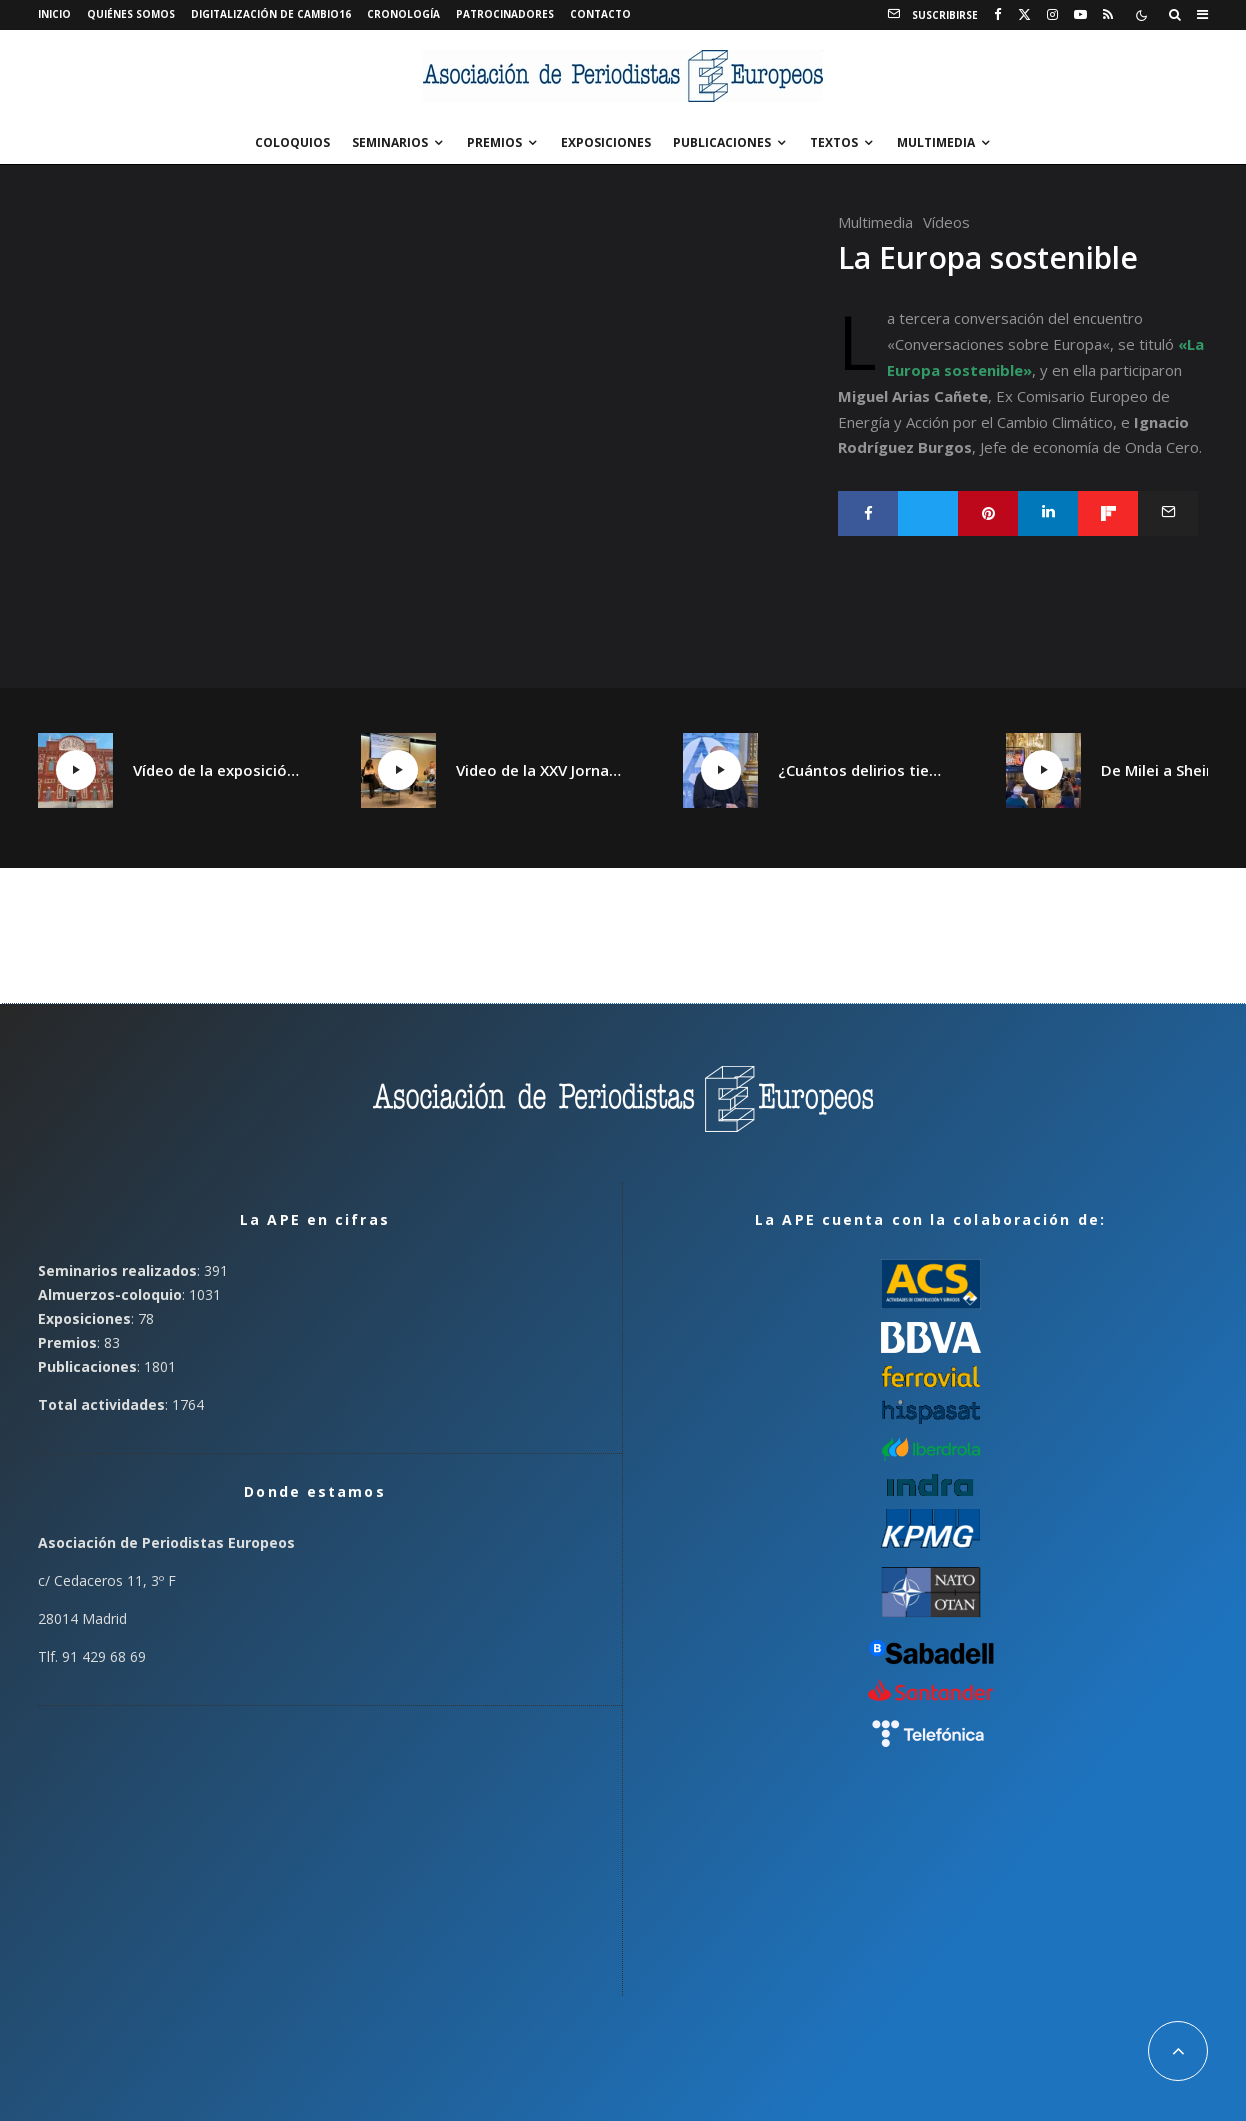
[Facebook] (998, 15)
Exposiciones (606, 142)
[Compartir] (868, 513)
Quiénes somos (131, 14)
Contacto (600, 14)
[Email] (1168, 513)
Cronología (403, 14)
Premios (494, 142)
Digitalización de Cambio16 (271, 14)
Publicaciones (722, 142)
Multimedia (936, 142)
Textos (834, 142)
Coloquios (292, 142)
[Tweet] (928, 513)
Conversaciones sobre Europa (998, 344)
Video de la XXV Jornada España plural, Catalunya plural (540, 770)
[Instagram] (1052, 15)
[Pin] (988, 513)
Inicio (54, 14)
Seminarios (390, 142)
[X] (1024, 15)
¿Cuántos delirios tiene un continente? (862, 770)
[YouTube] (1080, 15)
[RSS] (1108, 15)
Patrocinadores (505, 14)
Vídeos (946, 222)
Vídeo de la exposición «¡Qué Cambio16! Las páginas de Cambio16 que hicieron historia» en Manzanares (217, 770)
